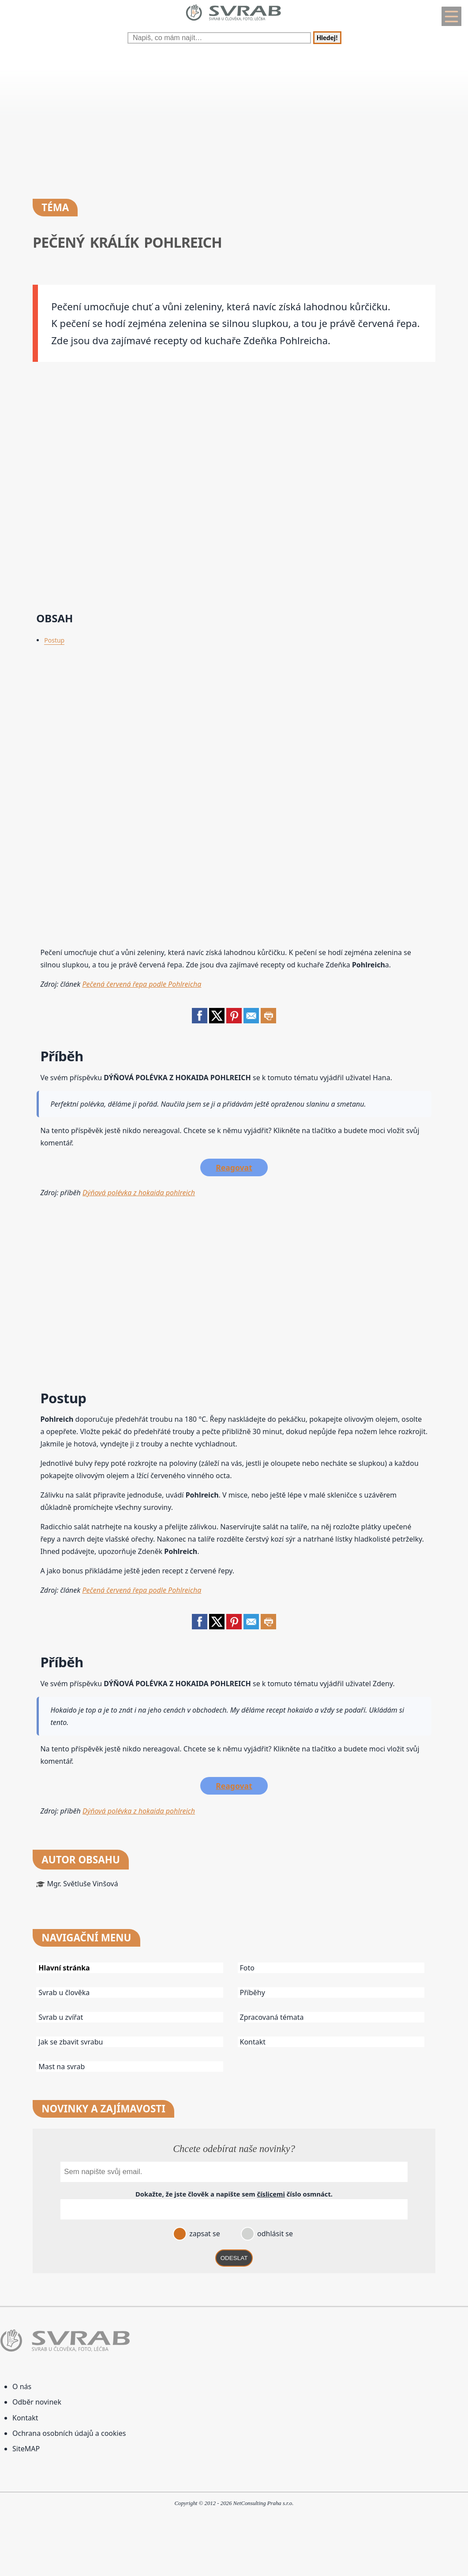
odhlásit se (274, 2233)
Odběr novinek (36, 2402)
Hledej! (327, 37)
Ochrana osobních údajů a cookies (69, 2433)
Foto (247, 1968)
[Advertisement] (234, 119)
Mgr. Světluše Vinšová (82, 1883)
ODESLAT (234, 2258)
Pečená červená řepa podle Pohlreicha (141, 984)
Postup (54, 640)
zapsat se (203, 2233)
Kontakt (253, 2042)
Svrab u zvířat (60, 2017)
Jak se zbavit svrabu (70, 2042)
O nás (21, 2386)
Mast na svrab (61, 2066)
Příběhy (252, 1992)
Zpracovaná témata (272, 2017)
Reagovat (234, 1167)
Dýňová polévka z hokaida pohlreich (138, 1192)
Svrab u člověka (64, 1992)
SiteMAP (26, 2448)
